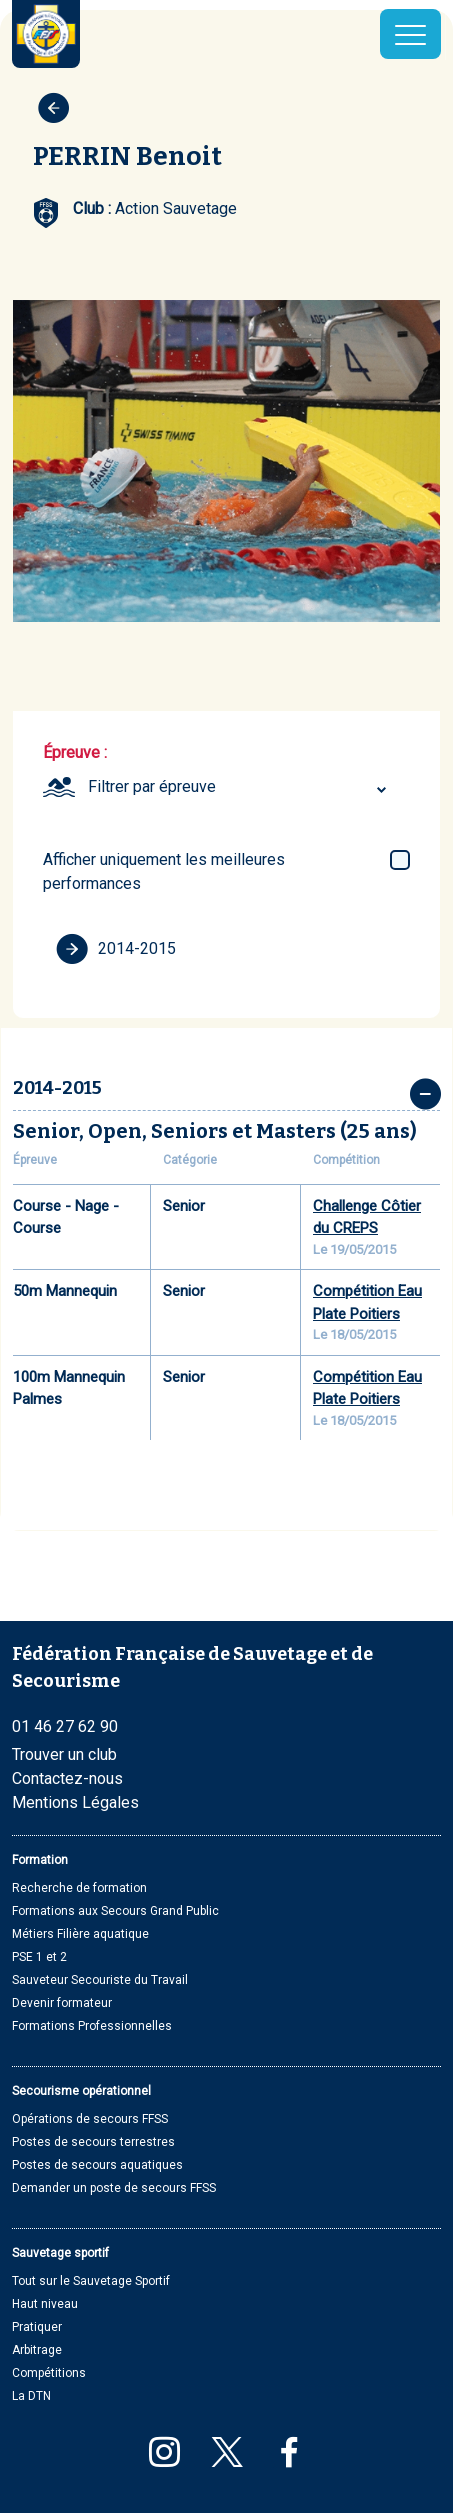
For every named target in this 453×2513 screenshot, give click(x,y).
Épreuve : (75, 752)
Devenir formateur (62, 2003)
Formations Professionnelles (92, 2026)
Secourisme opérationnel (81, 2091)
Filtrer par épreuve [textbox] (152, 786)
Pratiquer (37, 2327)
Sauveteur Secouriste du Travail (100, 1980)
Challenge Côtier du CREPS (367, 1217)
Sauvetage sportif (60, 2253)
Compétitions (49, 2373)
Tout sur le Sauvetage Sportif (91, 2281)
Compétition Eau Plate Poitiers (367, 1302)
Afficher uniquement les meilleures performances (164, 871)
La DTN (31, 2396)
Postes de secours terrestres (93, 2142)
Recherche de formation (79, 1888)
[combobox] (240, 787)
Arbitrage (37, 2350)
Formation (40, 1860)
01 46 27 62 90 (65, 1726)
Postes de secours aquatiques (97, 2165)
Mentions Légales (75, 1802)
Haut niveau (45, 2304)
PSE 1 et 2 (39, 1957)
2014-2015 (116, 949)
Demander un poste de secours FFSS (114, 2188)
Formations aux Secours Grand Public (115, 1911)
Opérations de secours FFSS (90, 2119)
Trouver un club (64, 1754)
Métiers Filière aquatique (80, 1934)
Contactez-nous (67, 1778)
